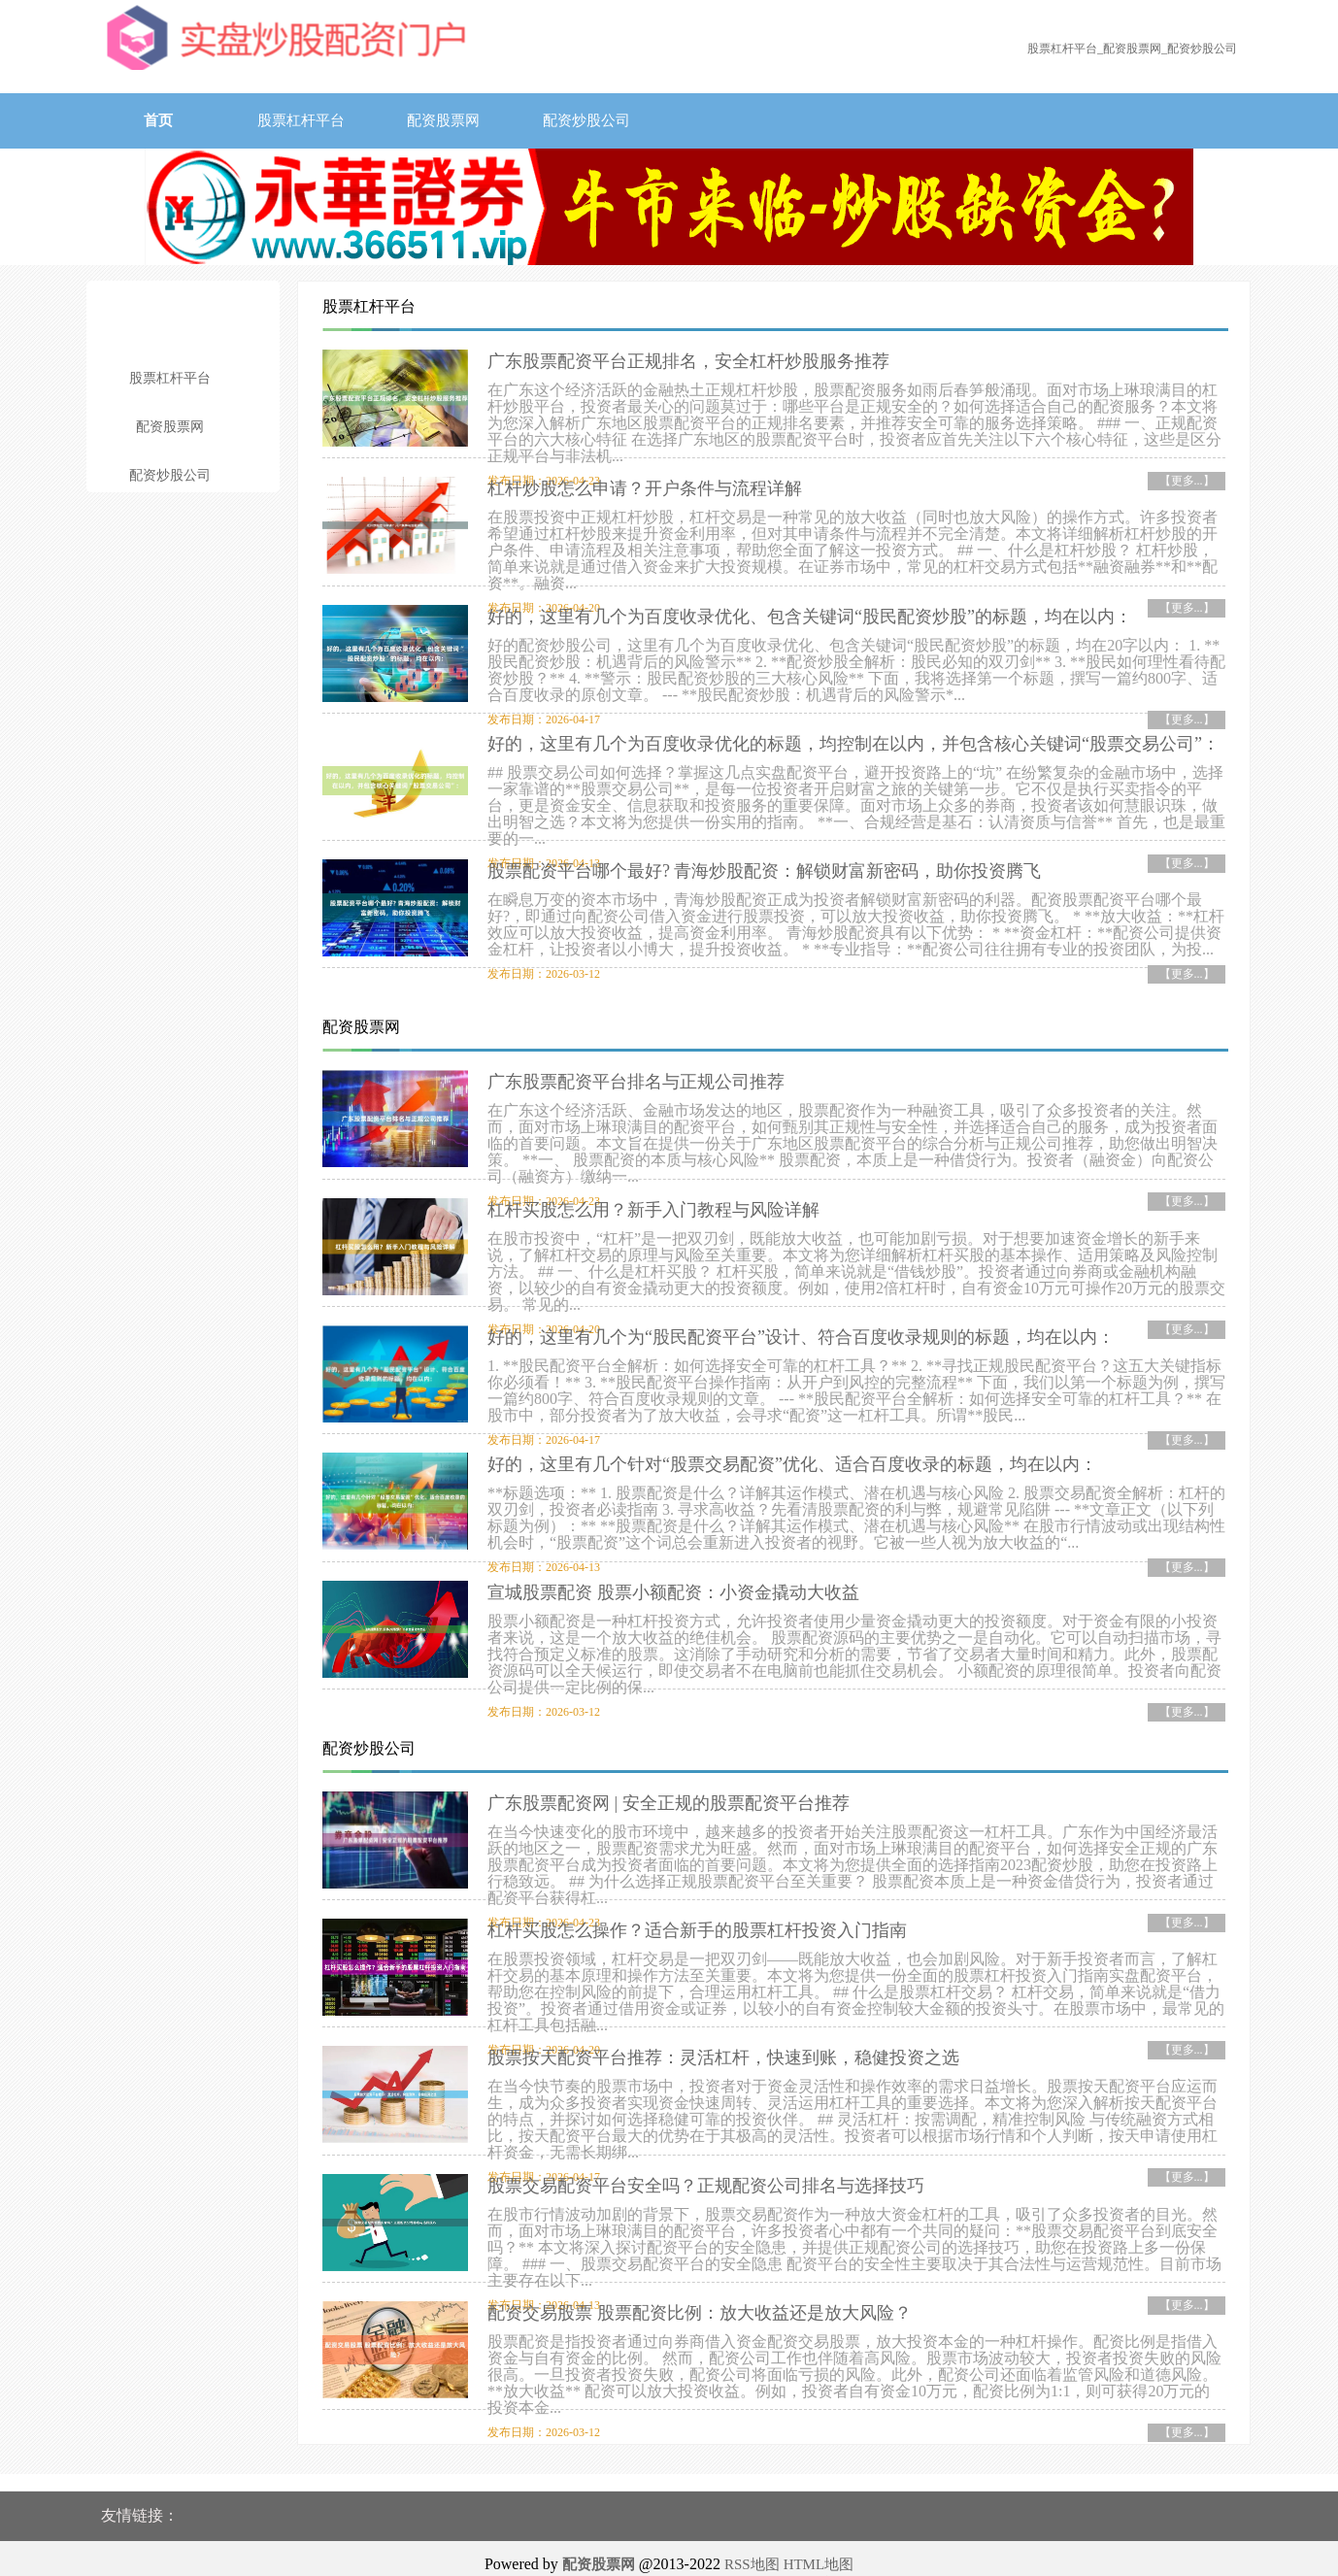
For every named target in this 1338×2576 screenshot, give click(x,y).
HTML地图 (819, 2531)
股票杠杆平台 (301, 120)
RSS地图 (752, 2531)
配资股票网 (443, 120)
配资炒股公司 (586, 120)
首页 (158, 120)
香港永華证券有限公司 (713, 2551)
